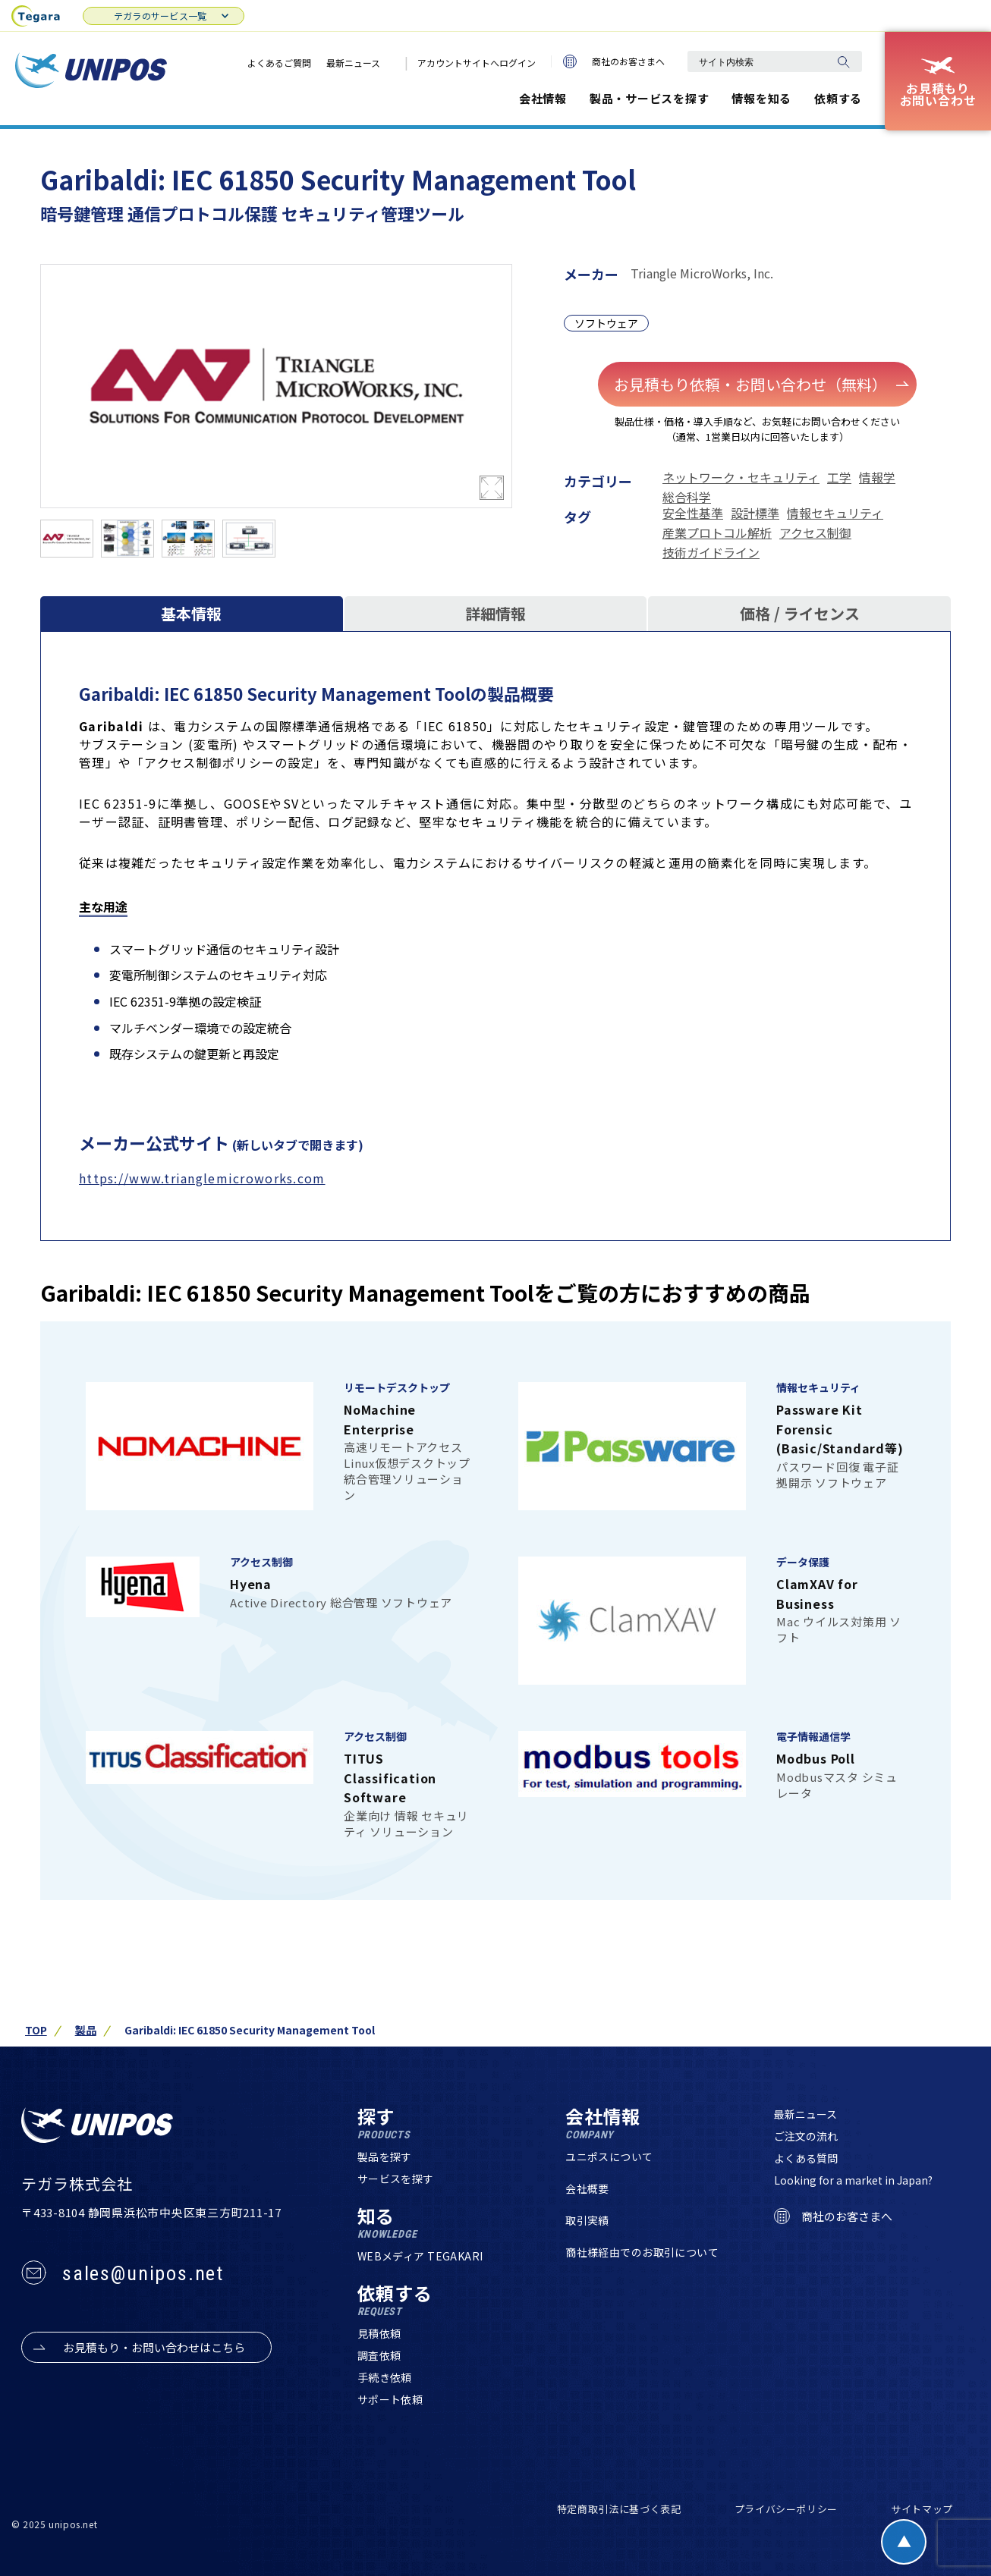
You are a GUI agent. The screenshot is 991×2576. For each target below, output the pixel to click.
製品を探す (384, 2156)
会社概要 (587, 2188)
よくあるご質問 (279, 62)
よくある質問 (806, 2158)
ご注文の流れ (806, 2136)
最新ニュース (353, 62)
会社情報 (543, 98)
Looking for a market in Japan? (853, 2180)
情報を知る (761, 98)
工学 (839, 477)
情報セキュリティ (835, 513)
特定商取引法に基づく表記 (619, 2509)
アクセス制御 (815, 532)
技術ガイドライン (711, 552)
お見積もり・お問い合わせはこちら (154, 2348)
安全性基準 (692, 513)
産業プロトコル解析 (717, 532)
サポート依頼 (390, 2399)
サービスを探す (395, 2178)
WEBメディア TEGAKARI (420, 2256)
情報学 (877, 477)
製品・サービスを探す (649, 98)
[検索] (843, 61)
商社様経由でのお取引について (642, 2252)
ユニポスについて (609, 2156)
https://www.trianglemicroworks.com (202, 1178)
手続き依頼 (384, 2377)
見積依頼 (379, 2333)
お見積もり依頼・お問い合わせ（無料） (761, 384)
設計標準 (755, 513)
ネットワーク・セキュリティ (741, 477)
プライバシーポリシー (786, 2509)
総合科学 (686, 497)
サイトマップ (922, 2509)
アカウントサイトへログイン (476, 62)
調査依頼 (379, 2355)
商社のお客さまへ (614, 61)
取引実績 (587, 2220)
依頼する (838, 98)
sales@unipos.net (143, 2273)
